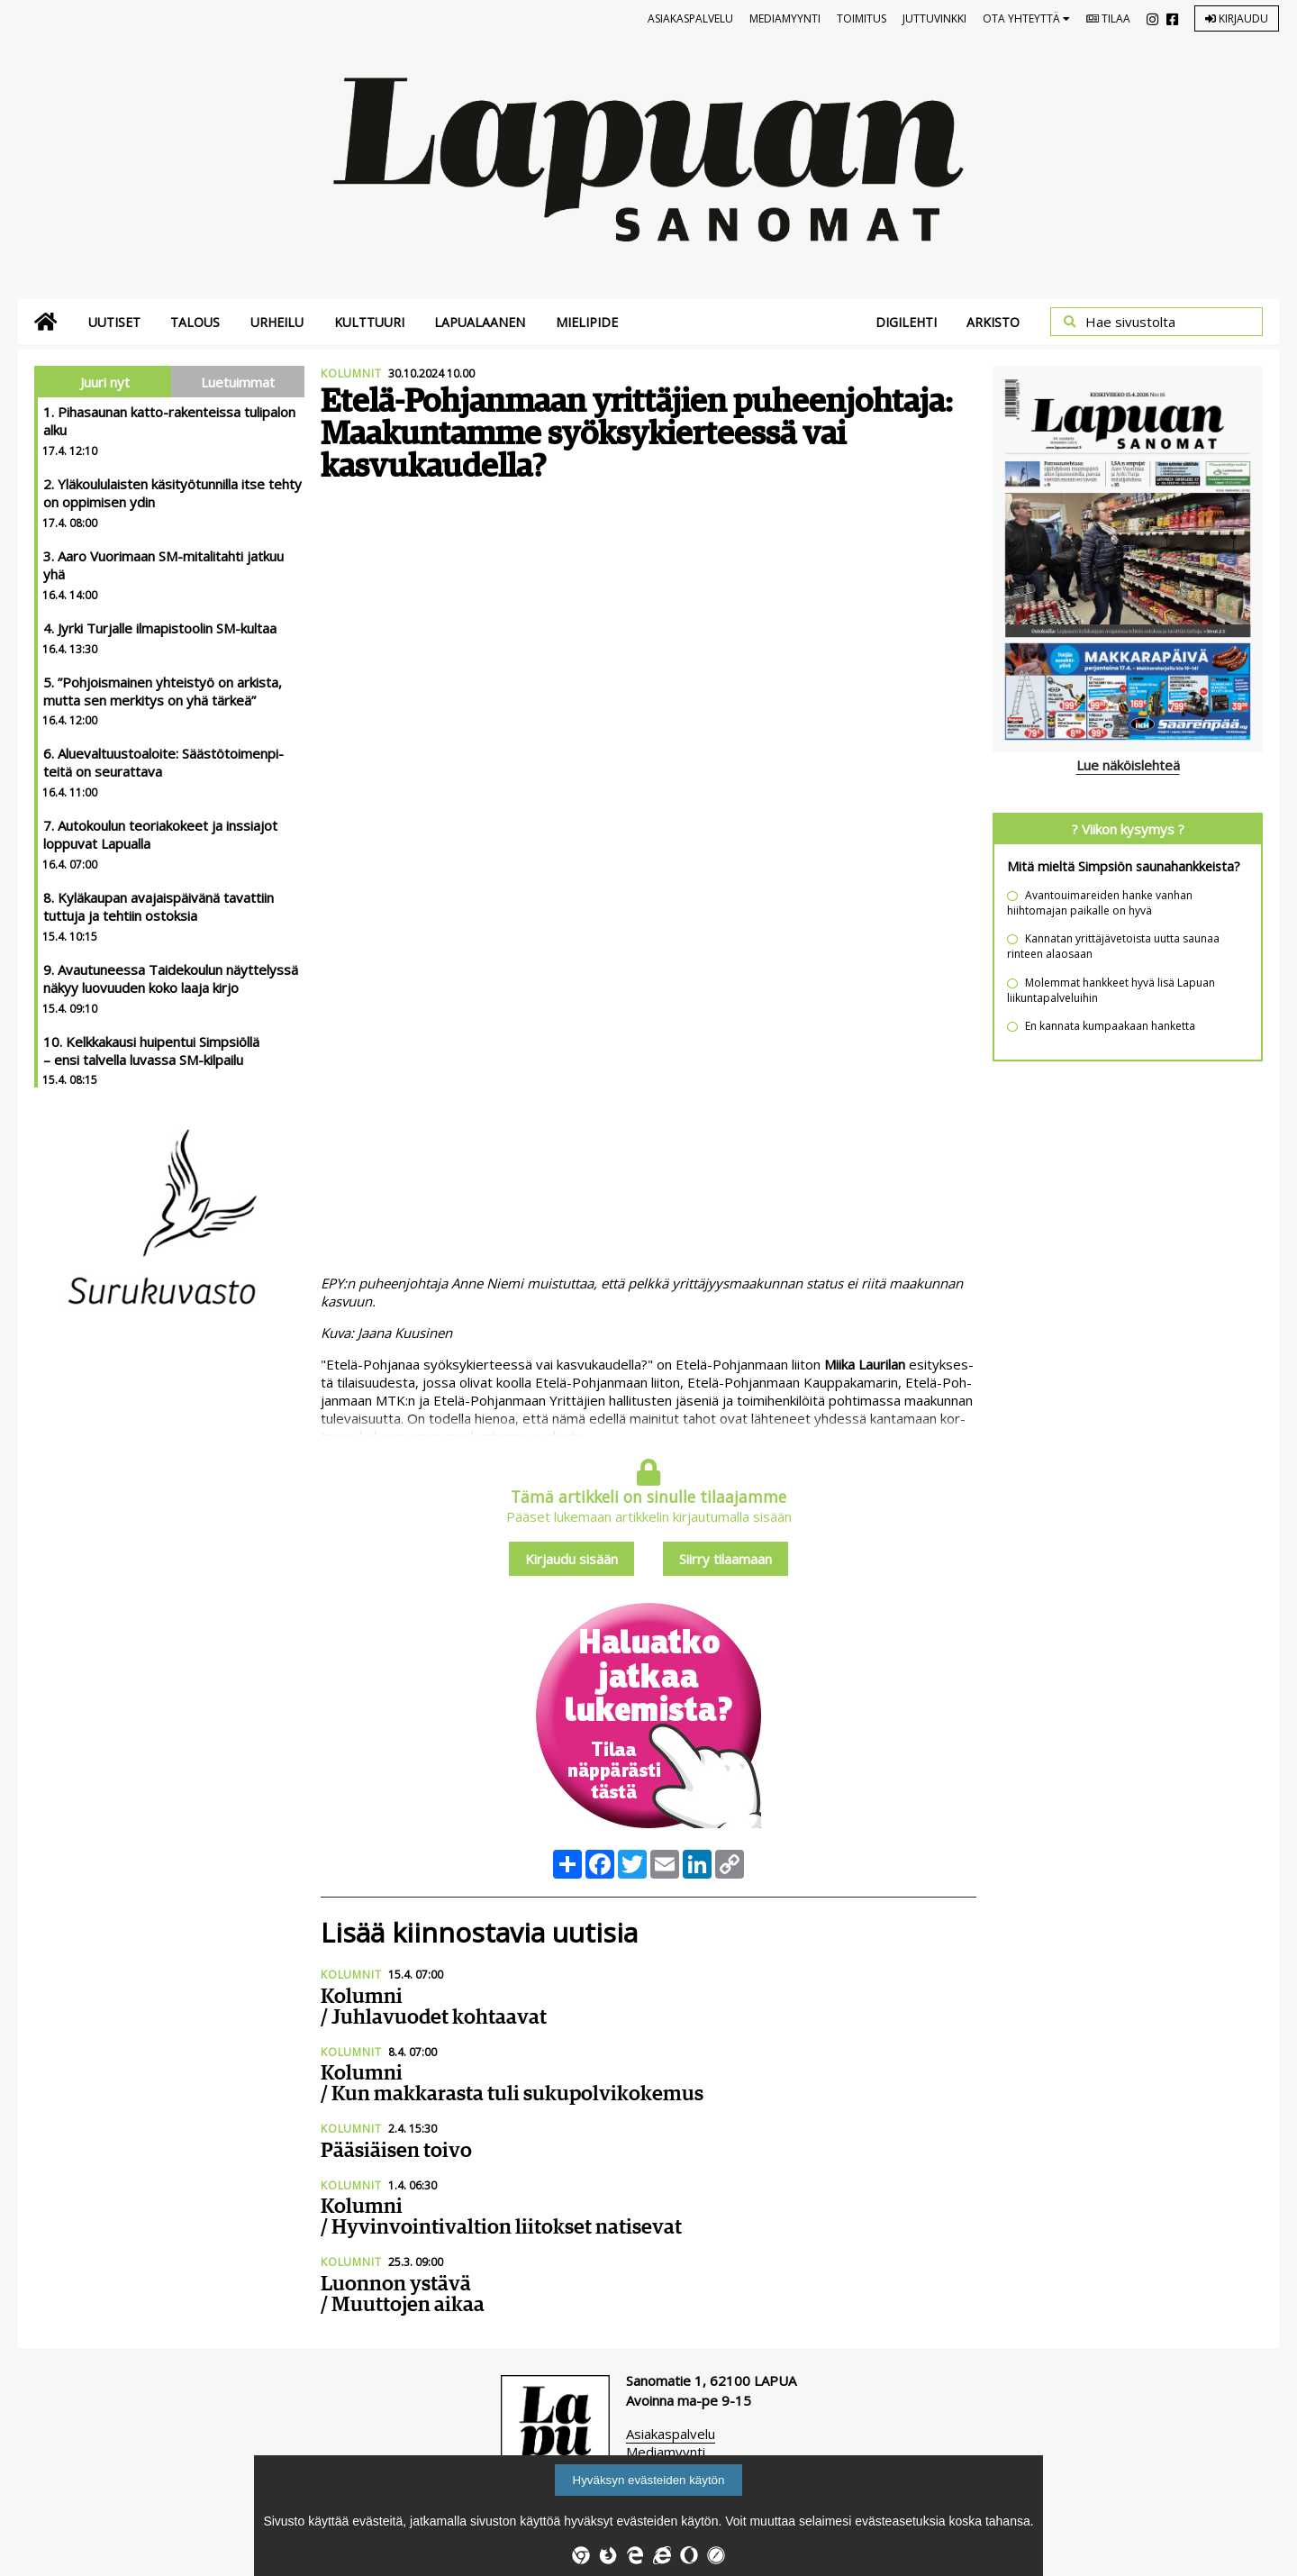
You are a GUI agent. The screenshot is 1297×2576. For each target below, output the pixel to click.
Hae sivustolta (1130, 322)
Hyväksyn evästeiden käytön (649, 2480)
